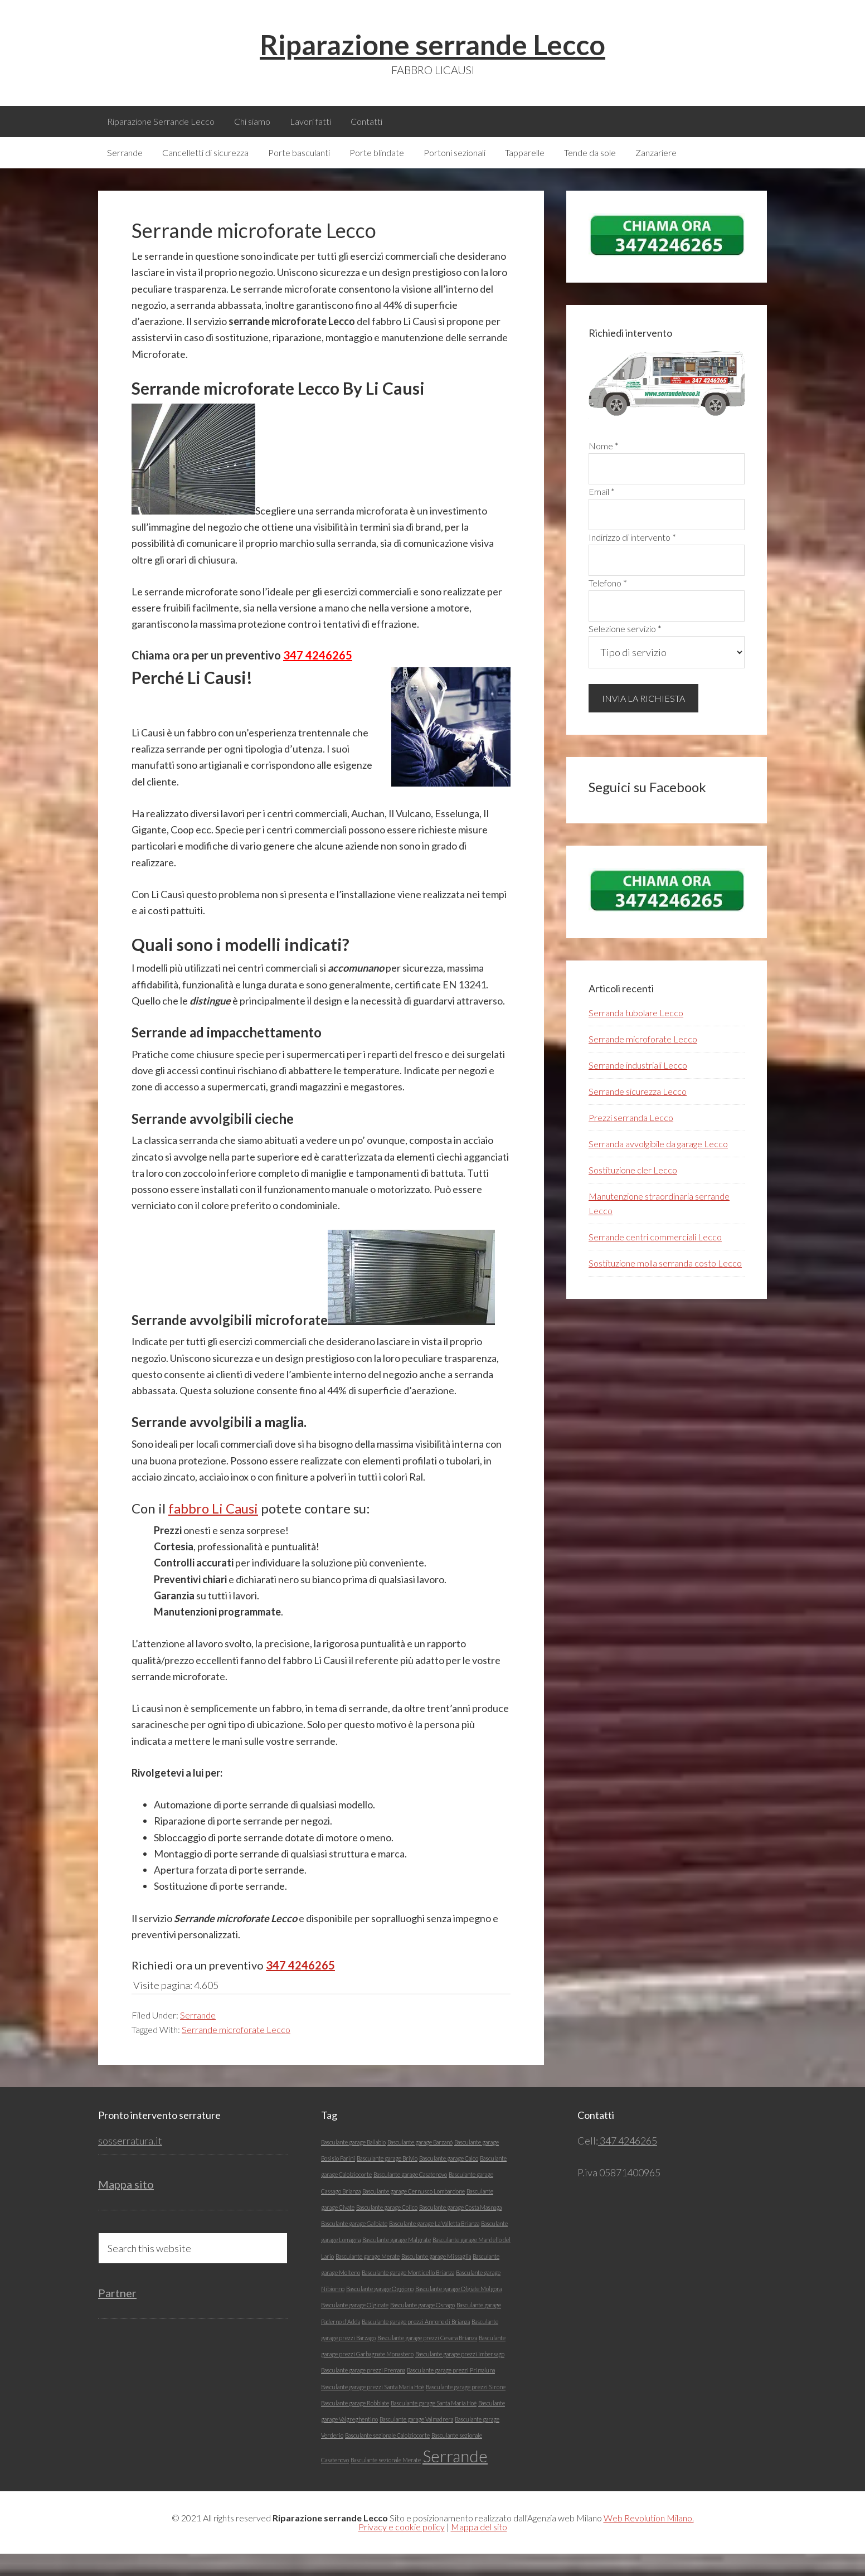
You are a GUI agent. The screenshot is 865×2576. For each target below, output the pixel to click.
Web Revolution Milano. (649, 2540)
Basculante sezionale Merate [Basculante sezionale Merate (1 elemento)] (386, 2482)
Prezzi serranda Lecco (631, 1139)
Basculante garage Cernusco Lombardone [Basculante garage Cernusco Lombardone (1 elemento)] (413, 2213)
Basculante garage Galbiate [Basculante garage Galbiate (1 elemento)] (354, 2245)
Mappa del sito (479, 2549)
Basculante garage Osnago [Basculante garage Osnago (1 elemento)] (422, 2327)
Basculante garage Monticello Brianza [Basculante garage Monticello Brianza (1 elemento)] (408, 2294)
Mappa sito (126, 2206)
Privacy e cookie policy (401, 2549)
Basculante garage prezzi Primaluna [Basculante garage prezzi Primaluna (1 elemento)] (451, 2392)
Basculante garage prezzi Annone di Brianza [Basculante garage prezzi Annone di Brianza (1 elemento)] (416, 2343)
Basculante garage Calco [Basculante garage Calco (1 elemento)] (448, 2180)
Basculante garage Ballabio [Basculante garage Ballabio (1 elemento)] (353, 2164)
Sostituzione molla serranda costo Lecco (665, 1285)
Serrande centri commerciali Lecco (655, 1259)
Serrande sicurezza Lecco (638, 1113)
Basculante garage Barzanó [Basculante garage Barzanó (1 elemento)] (420, 2164)
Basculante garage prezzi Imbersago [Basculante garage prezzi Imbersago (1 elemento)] (459, 2376)
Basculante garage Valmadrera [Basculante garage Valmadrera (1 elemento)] (416, 2441)
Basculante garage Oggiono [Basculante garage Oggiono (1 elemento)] (380, 2311)
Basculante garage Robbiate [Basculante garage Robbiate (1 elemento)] (355, 2425)
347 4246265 (317, 677)
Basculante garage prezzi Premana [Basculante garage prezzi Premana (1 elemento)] (363, 2392)
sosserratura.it (130, 2163)
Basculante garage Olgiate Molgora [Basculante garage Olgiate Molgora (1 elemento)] (458, 2311)
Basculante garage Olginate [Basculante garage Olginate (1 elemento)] (354, 2327)
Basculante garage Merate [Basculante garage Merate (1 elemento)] (368, 2278)
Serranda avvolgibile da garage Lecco (658, 1166)
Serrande (198, 2037)
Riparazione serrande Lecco (432, 44)
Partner (117, 2315)
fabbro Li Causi (213, 1530)
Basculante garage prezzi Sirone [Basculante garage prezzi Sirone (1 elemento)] (466, 2409)
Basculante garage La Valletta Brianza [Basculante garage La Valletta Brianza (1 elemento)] (434, 2245)
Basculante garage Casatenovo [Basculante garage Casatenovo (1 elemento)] (410, 2196)
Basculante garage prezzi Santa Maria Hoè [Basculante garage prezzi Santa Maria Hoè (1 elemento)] (372, 2409)
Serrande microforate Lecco (236, 2051)
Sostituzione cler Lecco (633, 1192)
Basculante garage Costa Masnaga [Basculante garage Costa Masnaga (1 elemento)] (460, 2229)
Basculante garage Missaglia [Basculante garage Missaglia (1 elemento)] (436, 2278)
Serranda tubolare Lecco (636, 1035)
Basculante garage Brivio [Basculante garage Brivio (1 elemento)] (387, 2180)
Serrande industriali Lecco (638, 1087)
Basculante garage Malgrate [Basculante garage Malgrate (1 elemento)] (396, 2261)
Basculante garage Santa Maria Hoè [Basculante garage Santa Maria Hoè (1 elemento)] (434, 2425)
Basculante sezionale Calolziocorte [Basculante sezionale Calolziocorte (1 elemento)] (387, 2457)
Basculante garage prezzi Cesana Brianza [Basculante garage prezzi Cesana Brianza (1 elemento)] (427, 2360)
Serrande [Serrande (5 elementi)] (455, 2478)
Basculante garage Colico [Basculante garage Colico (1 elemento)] (386, 2229)
